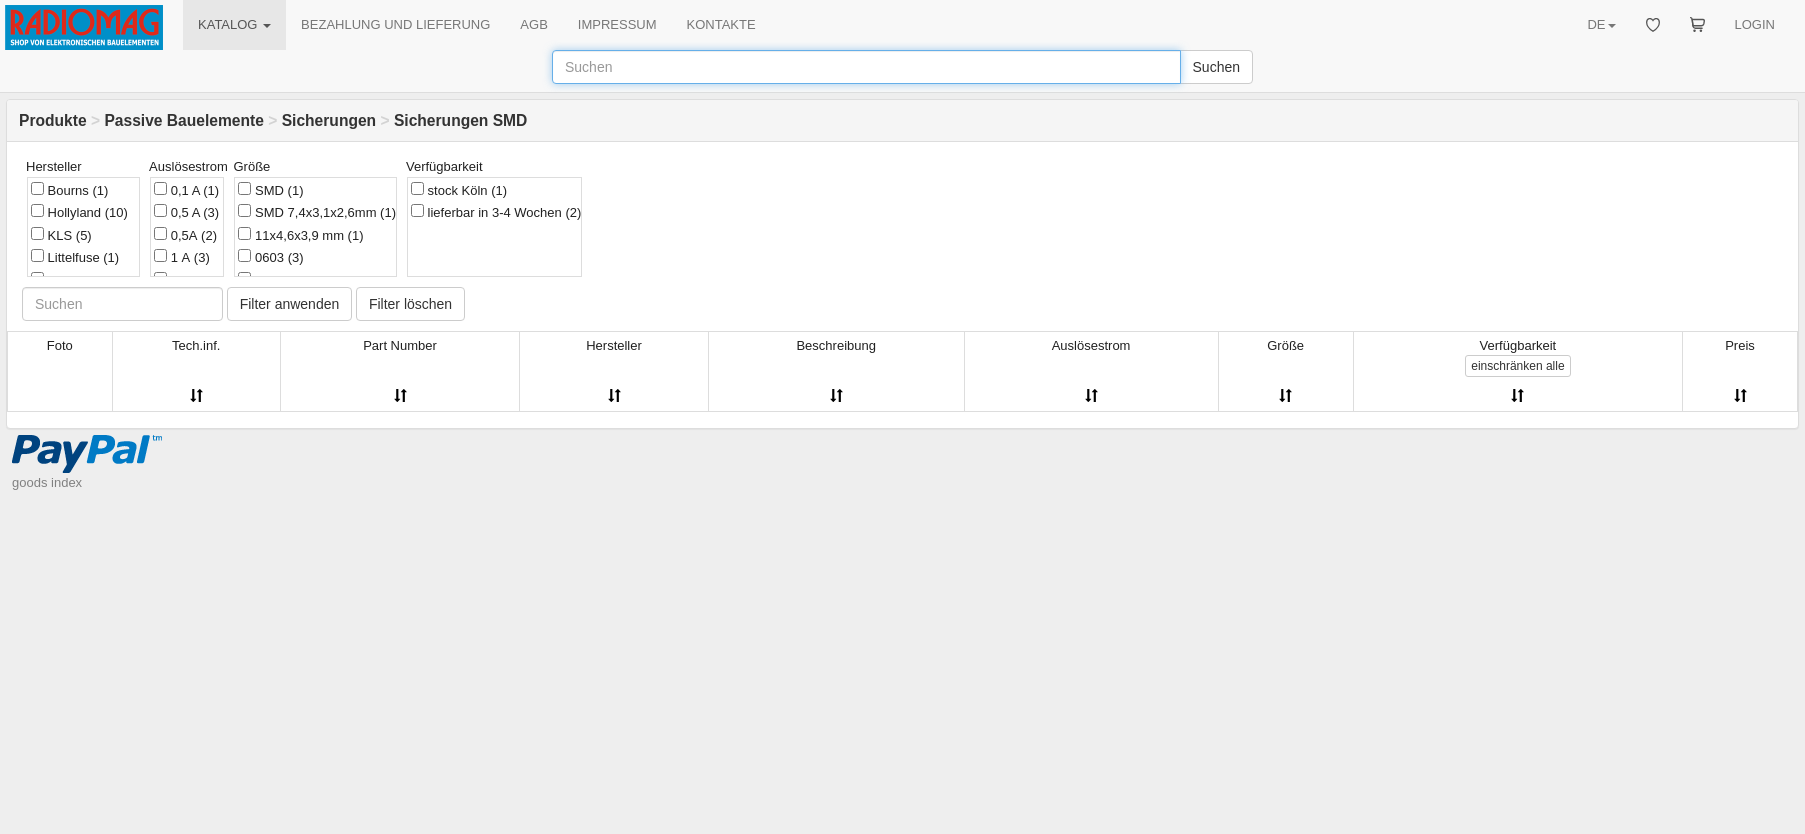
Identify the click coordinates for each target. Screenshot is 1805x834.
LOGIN (1755, 24)
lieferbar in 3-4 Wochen (496, 212)
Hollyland (79, 212)
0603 (270, 257)
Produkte (53, 120)
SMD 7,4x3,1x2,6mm (317, 212)
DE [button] (1601, 24)
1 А (182, 257)
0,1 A (186, 190)
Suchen (1216, 67)
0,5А (185, 235)
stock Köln (459, 190)
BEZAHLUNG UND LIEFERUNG (395, 24)
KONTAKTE (721, 24)
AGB (533, 24)
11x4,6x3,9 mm (300, 235)
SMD (270, 190)
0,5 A (186, 212)
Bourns (69, 190)
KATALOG (234, 24)
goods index (47, 482)
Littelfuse (75, 257)
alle (1517, 366)
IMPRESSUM (617, 24)
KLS (61, 235)
